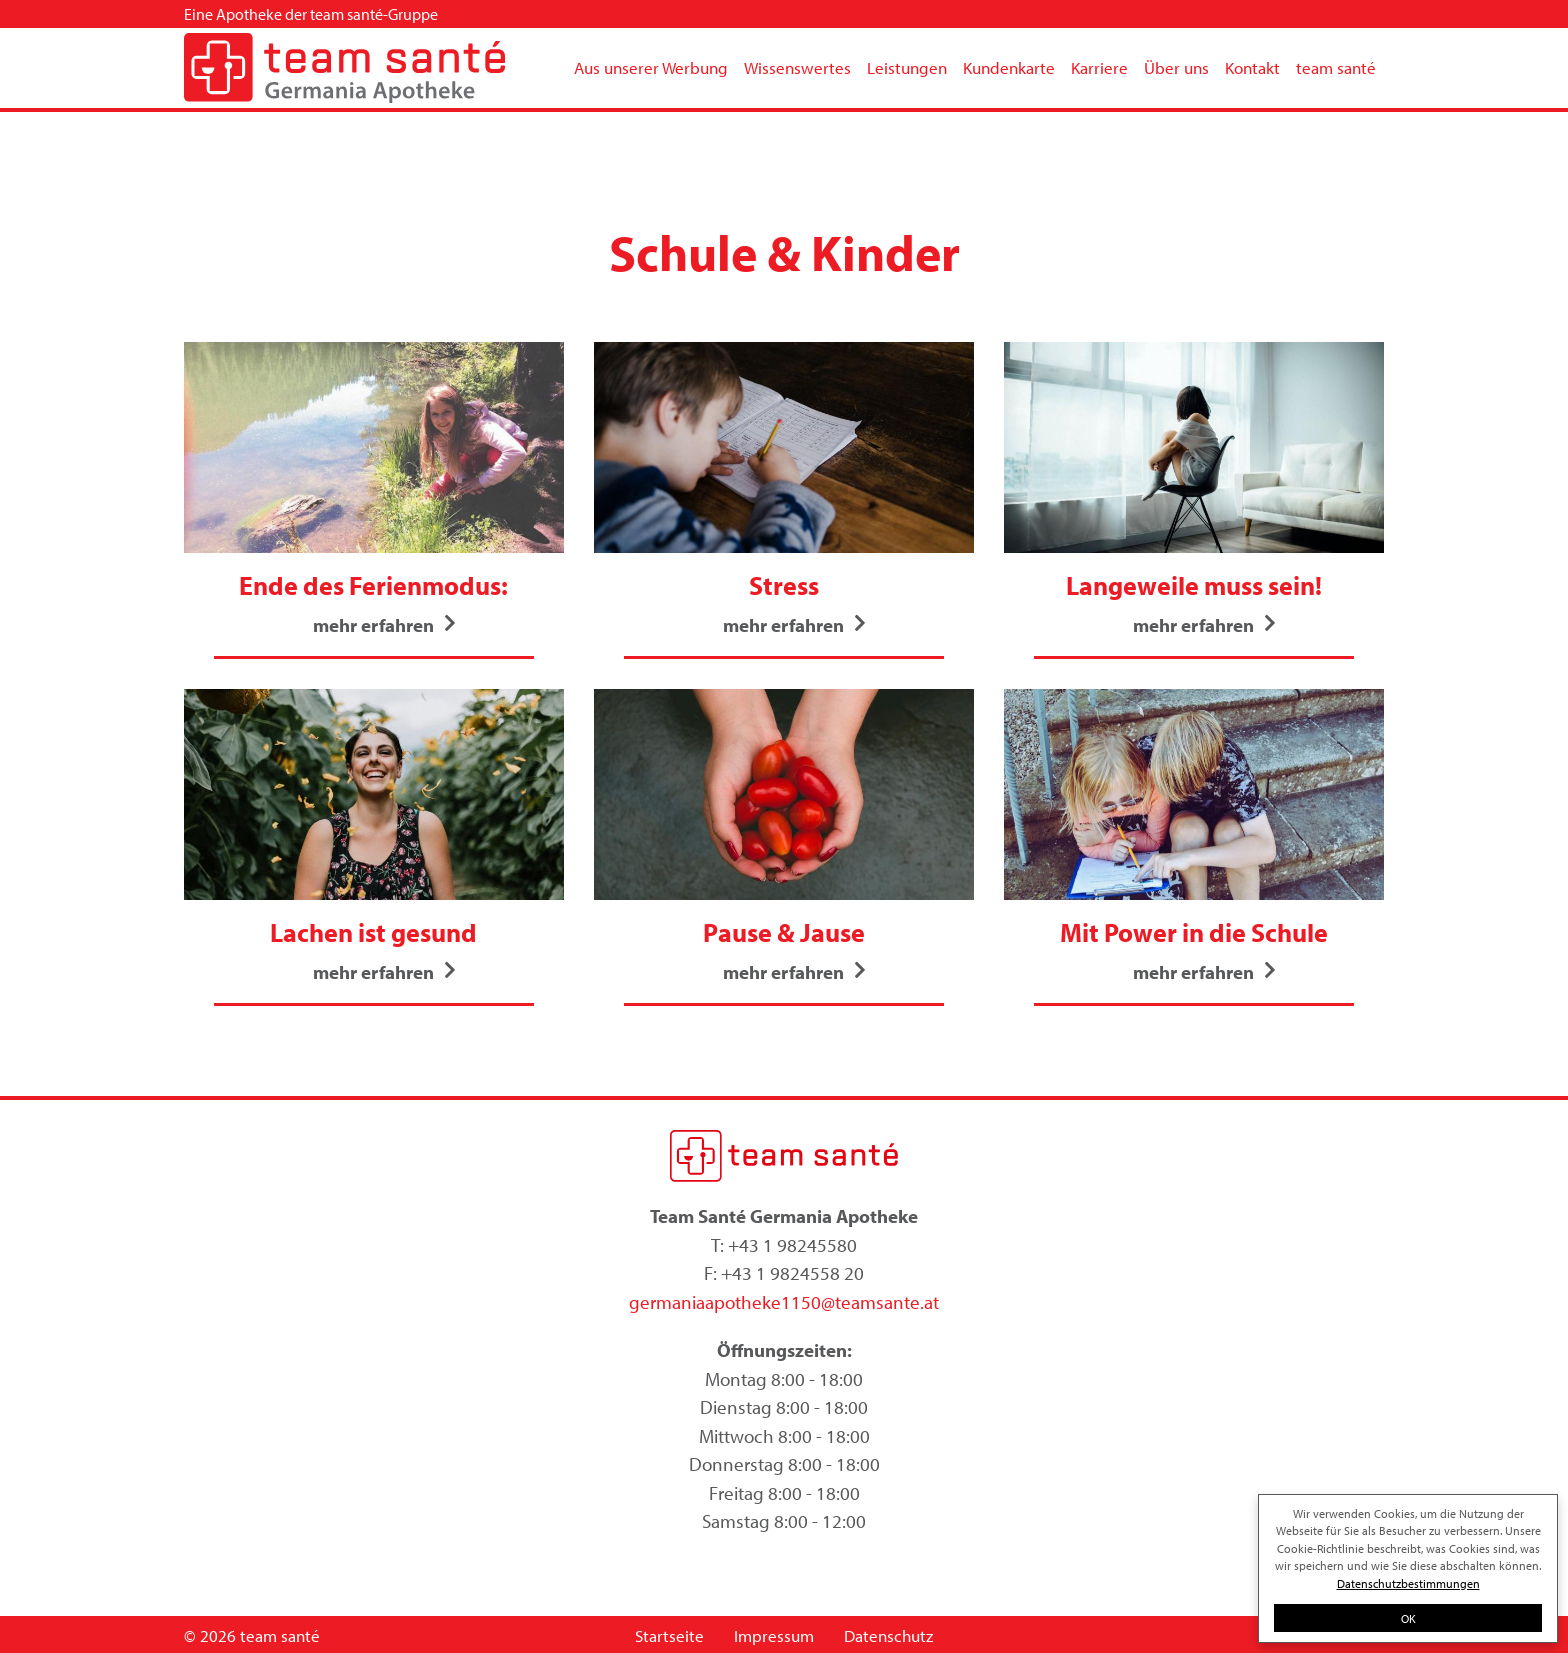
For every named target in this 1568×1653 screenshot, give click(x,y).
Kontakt (1252, 67)
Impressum (774, 1635)
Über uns (1176, 67)
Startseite (669, 1635)
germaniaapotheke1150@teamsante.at (784, 1302)
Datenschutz (888, 1635)
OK (1408, 1618)
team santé (1336, 67)
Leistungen (907, 67)
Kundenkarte (1009, 67)
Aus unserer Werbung (651, 67)
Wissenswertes (797, 67)
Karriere (1099, 67)
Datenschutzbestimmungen (1408, 1583)
